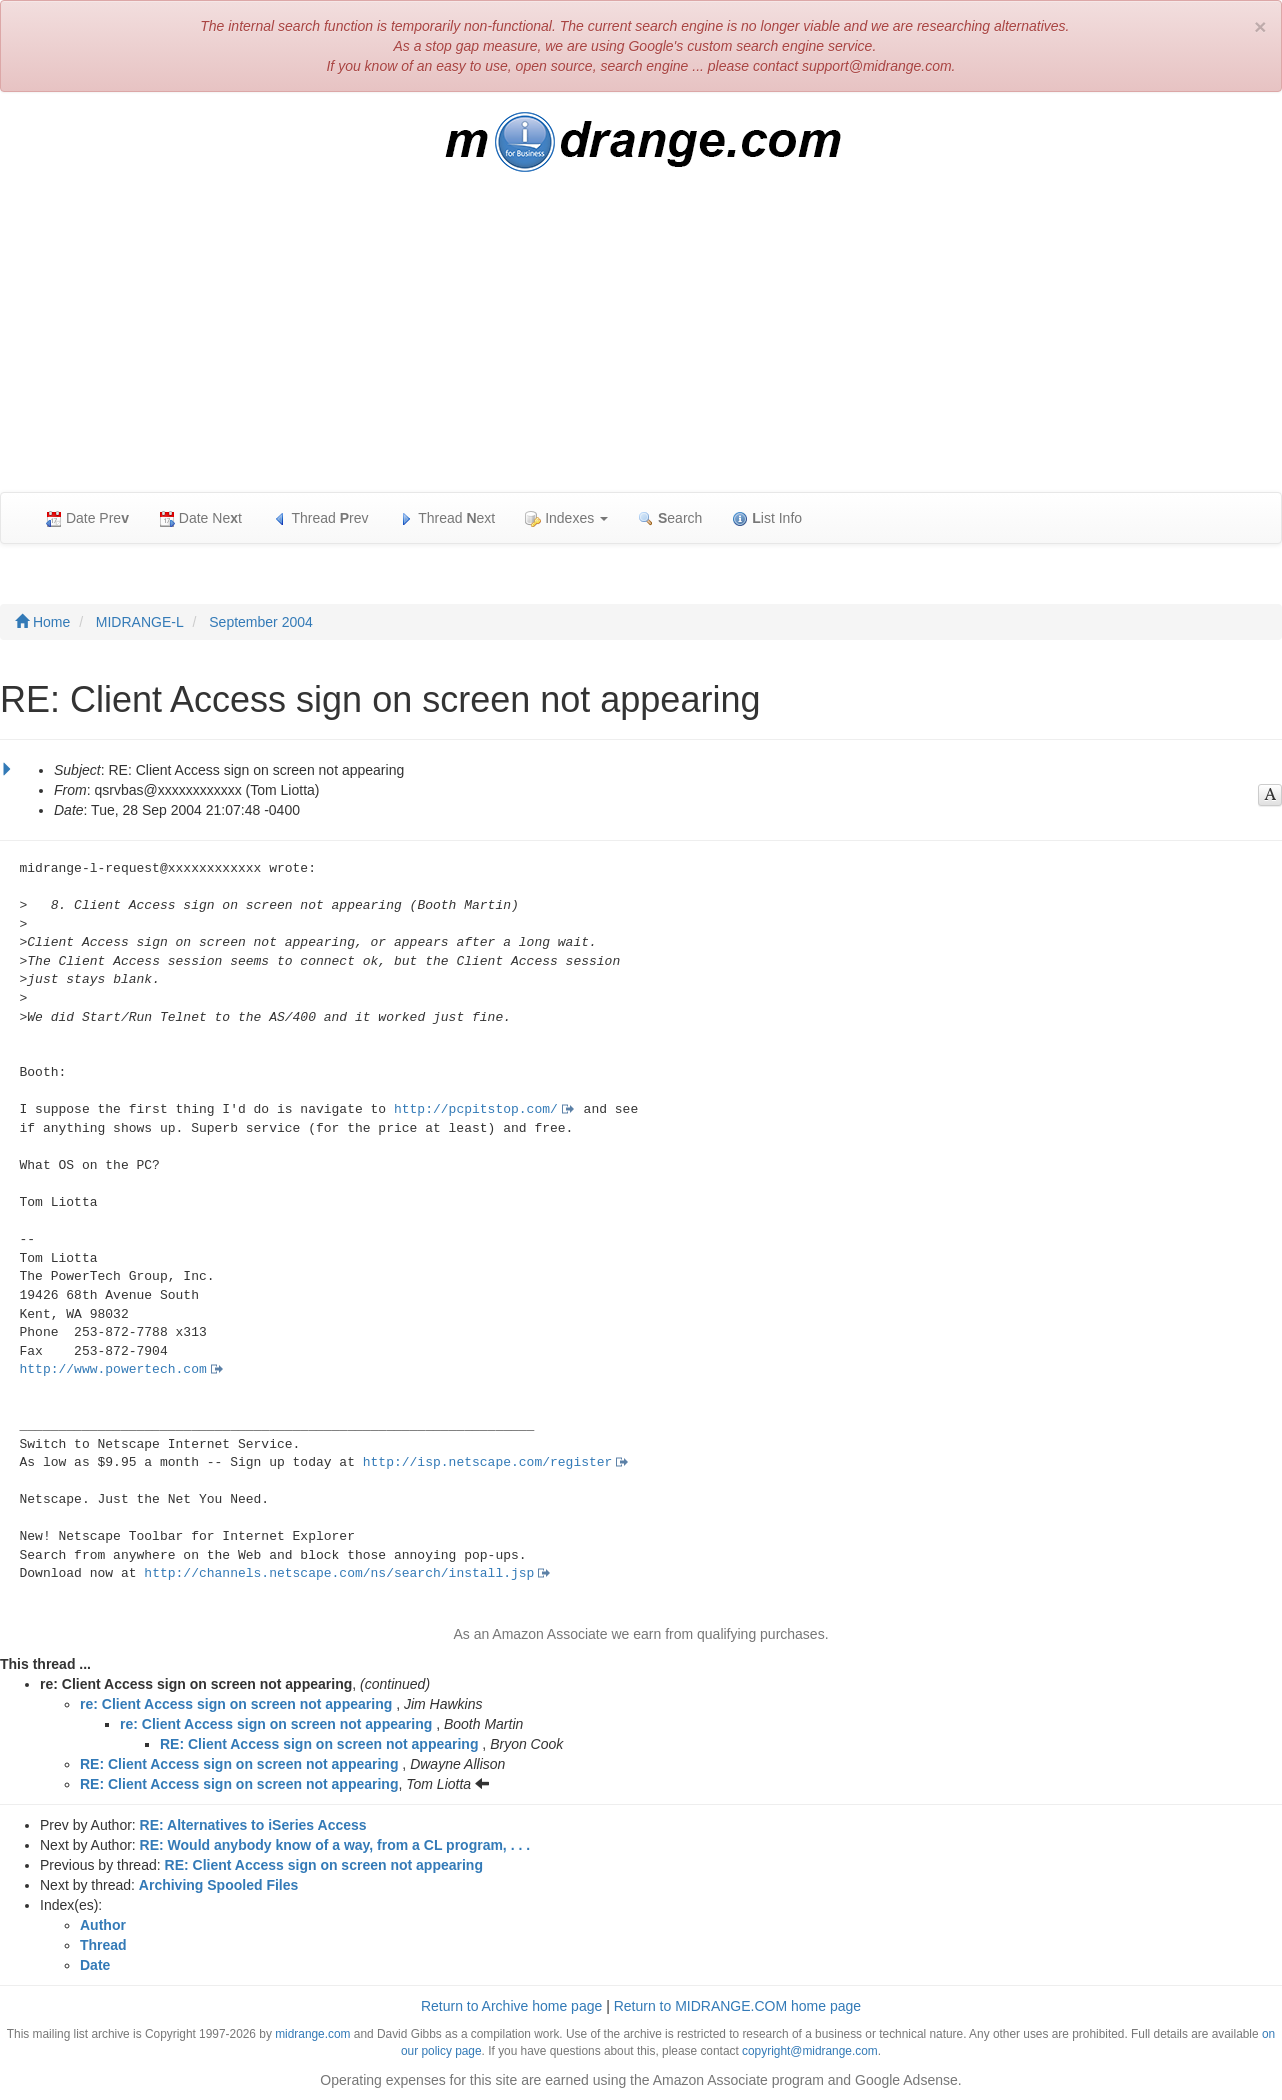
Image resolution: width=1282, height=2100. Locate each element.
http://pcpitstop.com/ (476, 1109)
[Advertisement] (641, 342)
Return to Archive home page (511, 2006)
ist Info (767, 518)
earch (670, 518)
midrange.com (312, 2034)
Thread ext (447, 518)
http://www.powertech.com (113, 1369)
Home (42, 622)
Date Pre (87, 518)
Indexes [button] (566, 518)
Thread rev (320, 518)
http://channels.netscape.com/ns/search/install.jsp (339, 1573)
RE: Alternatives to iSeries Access (253, 1825)
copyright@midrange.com (810, 2051)
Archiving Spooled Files (218, 1885)
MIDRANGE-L (140, 622)
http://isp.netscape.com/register (488, 1462)
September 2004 (261, 622)
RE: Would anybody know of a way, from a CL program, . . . (335, 1845)
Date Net (200, 518)
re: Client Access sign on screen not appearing (236, 1704)
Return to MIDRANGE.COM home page (737, 2006)
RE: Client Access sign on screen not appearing (319, 1744)
